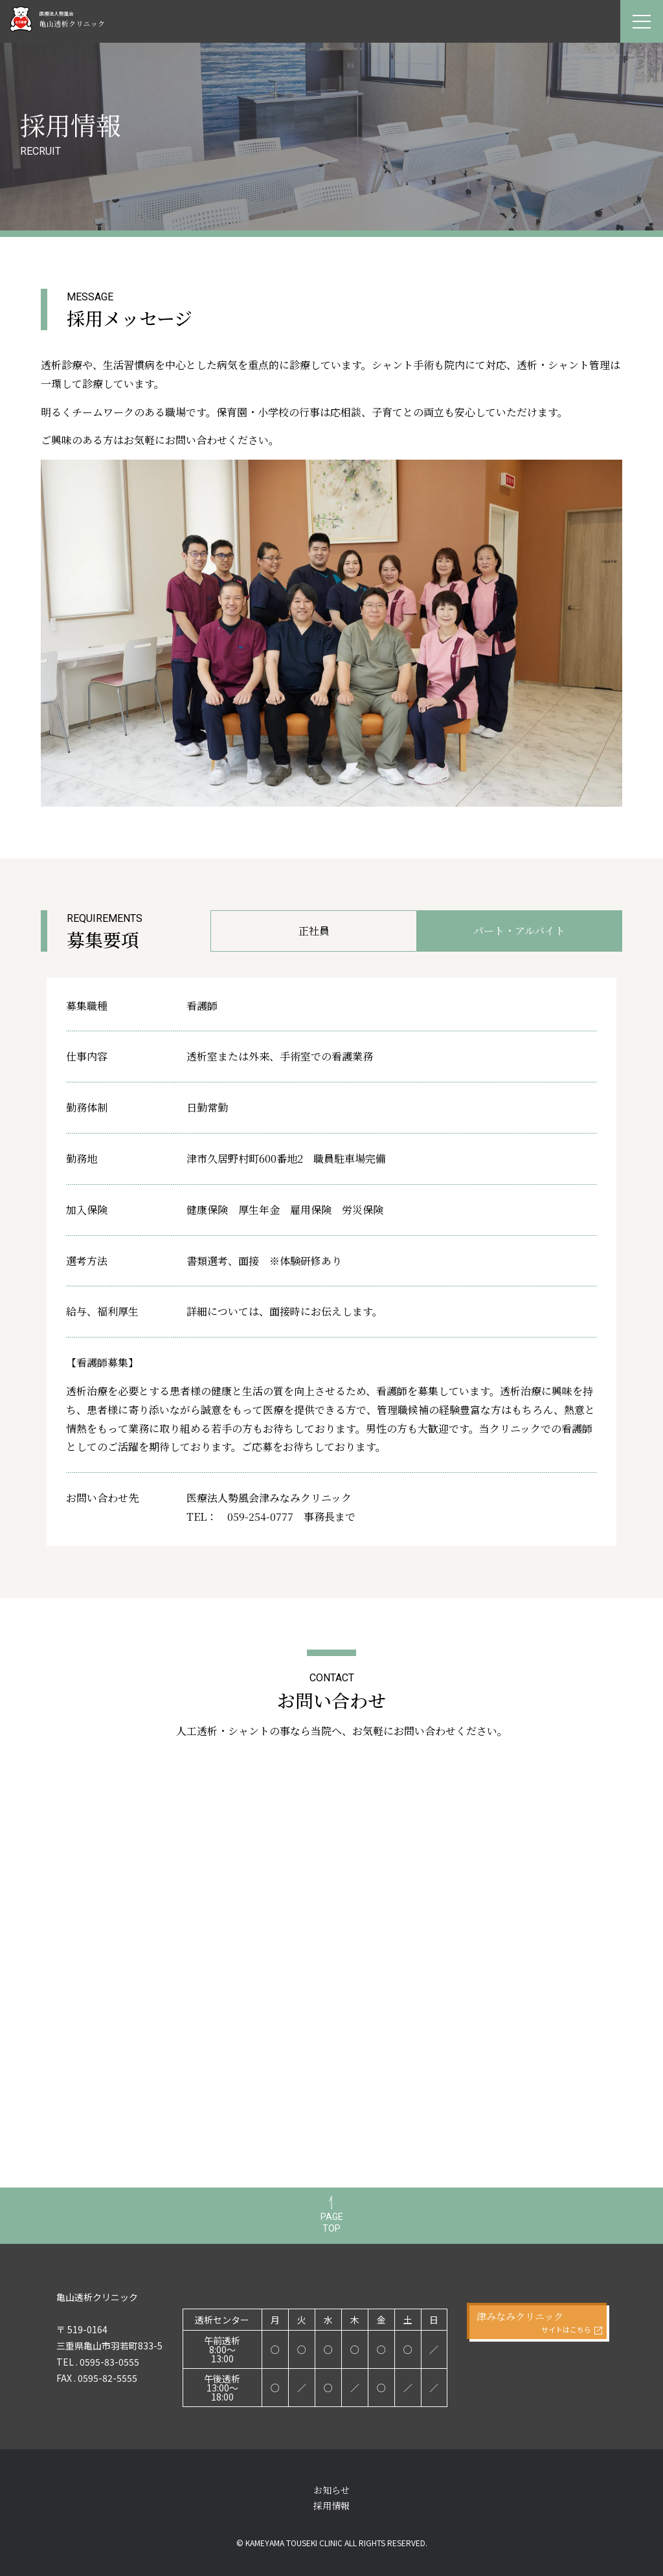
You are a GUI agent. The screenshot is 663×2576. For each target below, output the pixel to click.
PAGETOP (331, 2223)
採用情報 (331, 2505)
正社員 (314, 930)
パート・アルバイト (519, 930)
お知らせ (331, 2489)
